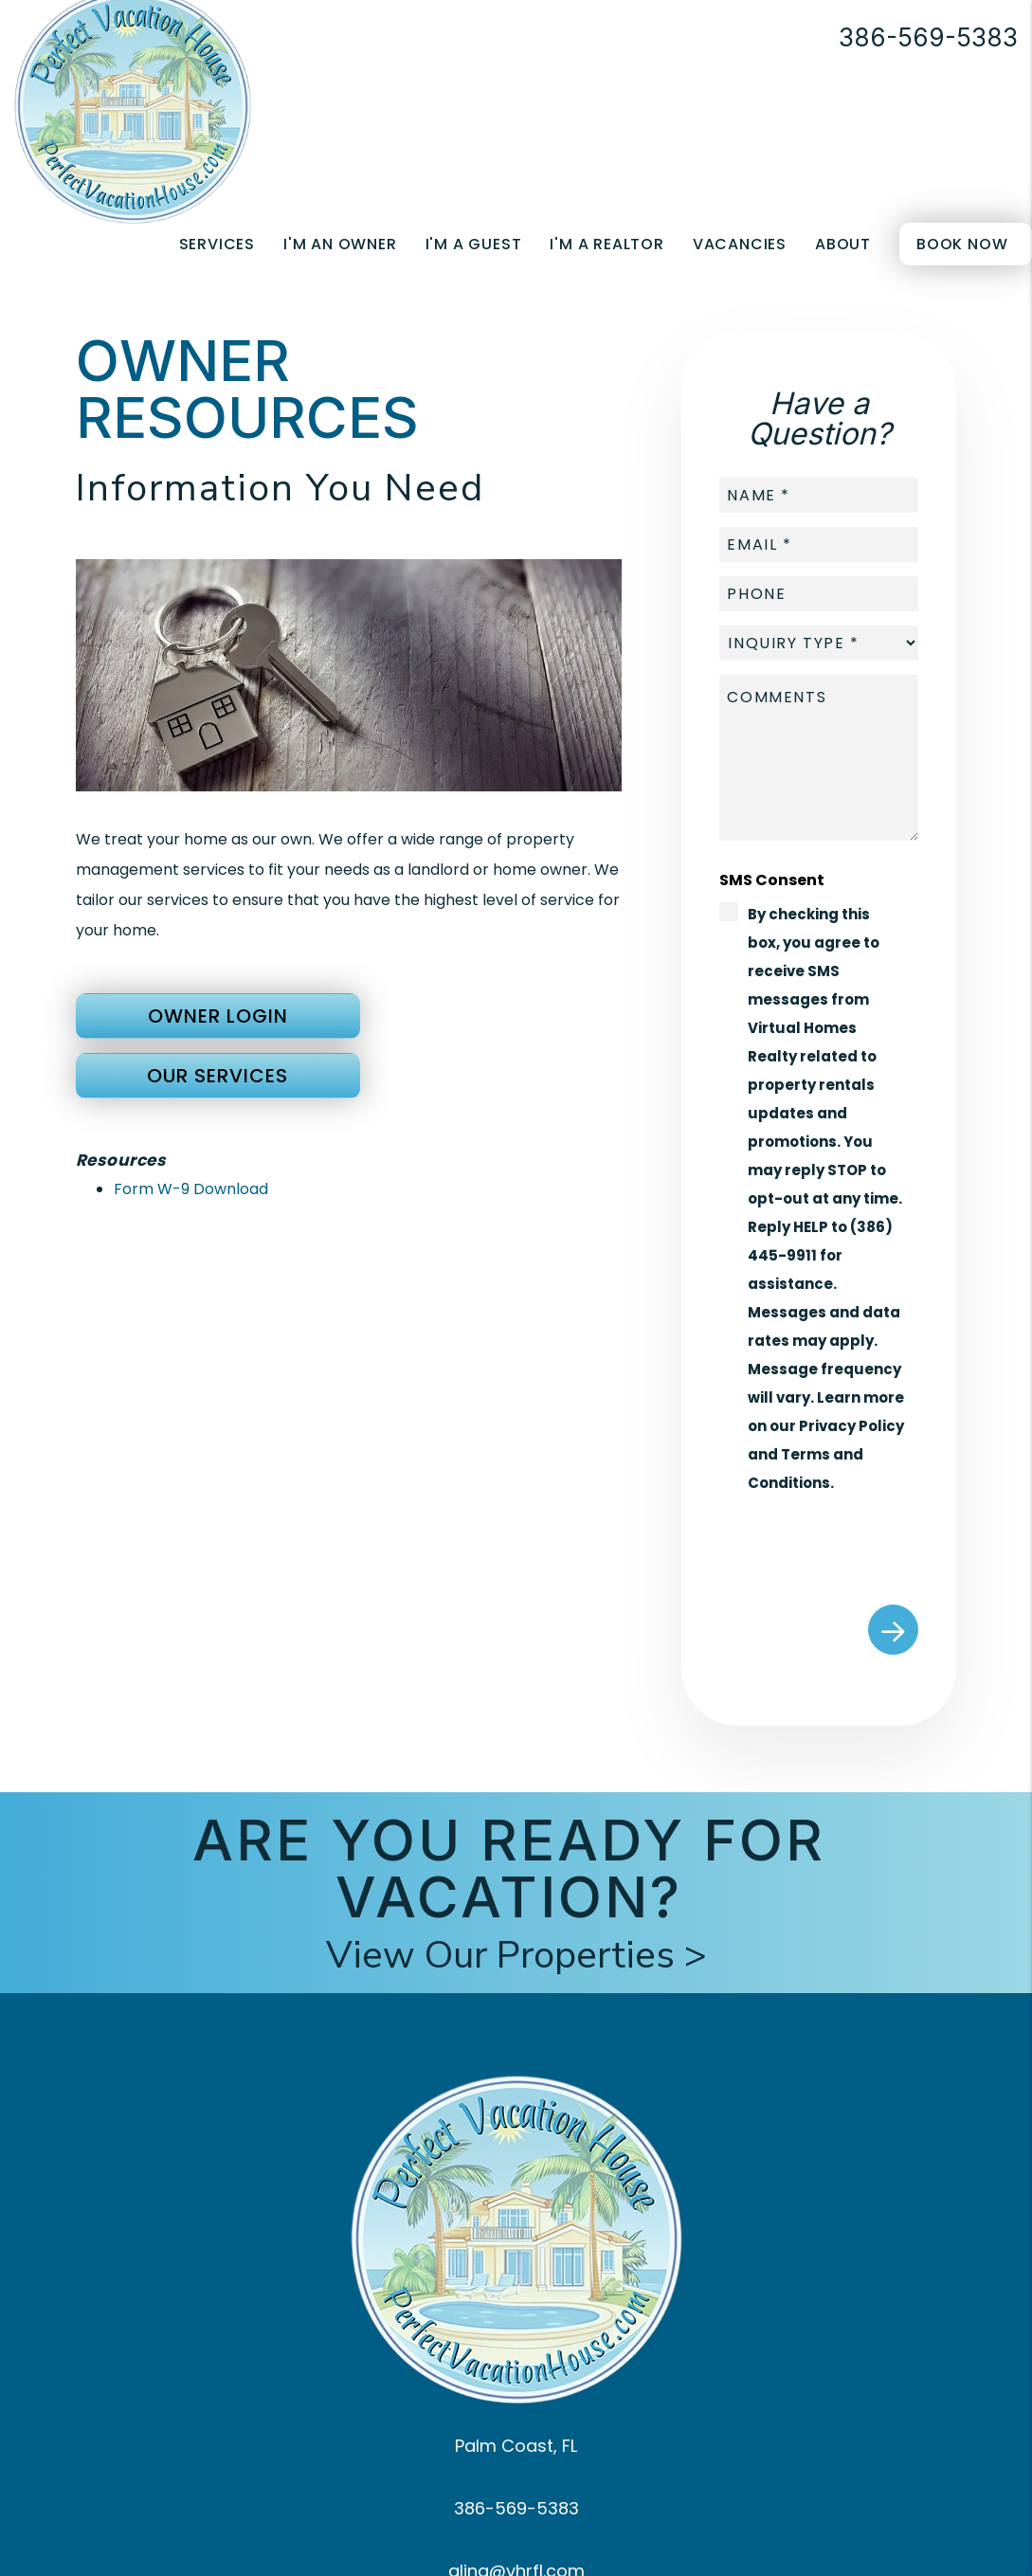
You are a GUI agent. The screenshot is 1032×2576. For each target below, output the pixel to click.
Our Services (217, 1075)
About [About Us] (843, 244)
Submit (893, 1630)
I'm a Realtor (606, 244)
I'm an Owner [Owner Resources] (340, 244)
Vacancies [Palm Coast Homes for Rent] (740, 244)
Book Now (961, 244)
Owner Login (218, 1016)
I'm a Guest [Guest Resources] (473, 244)
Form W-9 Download (191, 1189)
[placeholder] (818, 495)
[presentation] (863, 1544)
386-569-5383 (928, 37)
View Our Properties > (516, 1955)
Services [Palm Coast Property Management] (217, 244)
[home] (132, 105)
